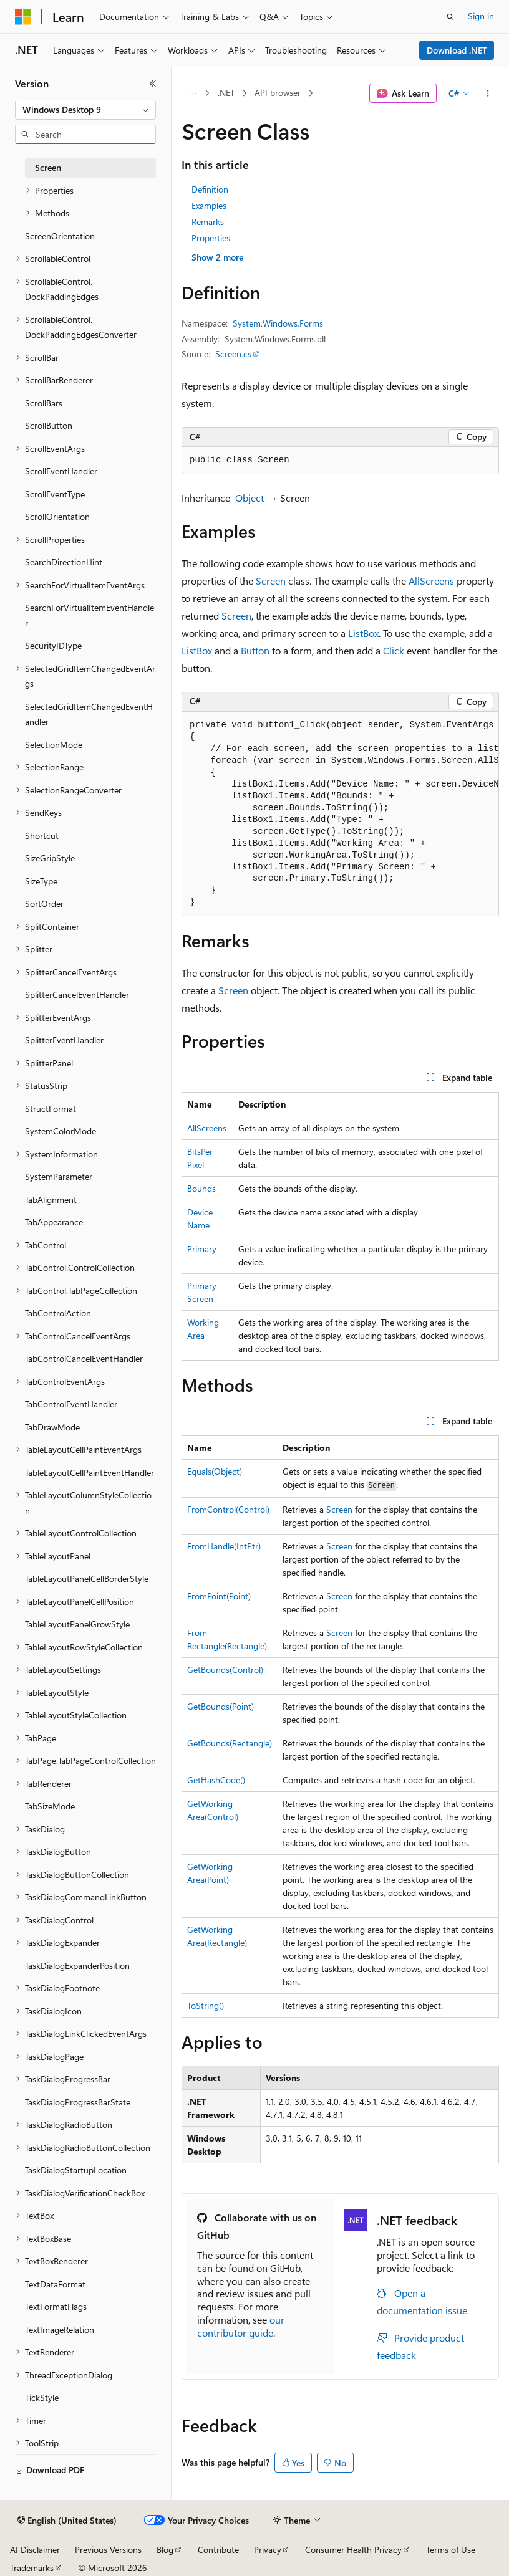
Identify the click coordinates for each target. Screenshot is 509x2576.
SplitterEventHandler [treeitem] (64, 1040)
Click (393, 650)
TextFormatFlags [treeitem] (56, 2306)
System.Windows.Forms (278, 323)
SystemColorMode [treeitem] (60, 1131)
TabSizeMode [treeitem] (50, 1806)
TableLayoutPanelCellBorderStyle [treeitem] (86, 1578)
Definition (209, 189)
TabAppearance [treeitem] (54, 1222)
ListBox (363, 632)
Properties (210, 238)
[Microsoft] (23, 17)
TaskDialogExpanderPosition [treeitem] (77, 1965)
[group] (340, 814)
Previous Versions (108, 2549)
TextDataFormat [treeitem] (55, 2284)
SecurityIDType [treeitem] (53, 645)
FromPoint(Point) (219, 1596)
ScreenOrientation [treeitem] (60, 236)
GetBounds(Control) (225, 1669)
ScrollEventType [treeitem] (55, 494)
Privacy (267, 2549)
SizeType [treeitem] (41, 881)
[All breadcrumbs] (192, 93)
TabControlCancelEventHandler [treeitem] (84, 1358)
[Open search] (450, 17)
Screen (271, 580)
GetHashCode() (216, 1780)
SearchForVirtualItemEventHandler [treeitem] (89, 615)
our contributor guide (240, 2326)
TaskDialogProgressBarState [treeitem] (77, 2102)
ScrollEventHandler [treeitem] (61, 471)
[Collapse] (153, 83)
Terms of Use (450, 2549)
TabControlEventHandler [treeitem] (71, 1404)
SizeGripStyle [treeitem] (50, 858)
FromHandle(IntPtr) (224, 1546)
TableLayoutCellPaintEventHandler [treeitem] (89, 1472)
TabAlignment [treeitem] (51, 1199)
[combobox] (85, 110)
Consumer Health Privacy (353, 2549)
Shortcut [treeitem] (42, 835)
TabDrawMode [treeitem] (52, 1427)
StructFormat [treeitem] (50, 1108)
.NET (226, 92)
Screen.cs (233, 354)
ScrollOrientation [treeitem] (57, 516)
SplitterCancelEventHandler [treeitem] (77, 994)
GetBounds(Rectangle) (229, 1743)
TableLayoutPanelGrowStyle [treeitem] (77, 1624)
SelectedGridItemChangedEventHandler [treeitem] (89, 714)
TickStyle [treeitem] (42, 2397)
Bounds (201, 1188)
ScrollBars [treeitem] (43, 403)
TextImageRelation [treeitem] (59, 2329)
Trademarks (32, 2568)
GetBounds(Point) (220, 1706)
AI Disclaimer (35, 2549)
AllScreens (431, 580)
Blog (165, 2549)
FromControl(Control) (228, 1509)
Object (249, 497)
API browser (277, 92)
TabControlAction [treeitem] (58, 1313)
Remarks (207, 221)
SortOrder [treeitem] (44, 903)
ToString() (205, 2005)
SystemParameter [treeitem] (58, 1176)
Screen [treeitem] (48, 167)
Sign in (481, 16)
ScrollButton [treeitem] (48, 425)
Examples (208, 205)
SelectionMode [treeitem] (53, 744)
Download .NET (457, 50)
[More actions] (488, 93)
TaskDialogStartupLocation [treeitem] (76, 2170)
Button (255, 650)
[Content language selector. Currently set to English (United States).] (67, 2521)
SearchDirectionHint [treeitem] (63, 562)
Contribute (218, 2549)
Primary (201, 1249)
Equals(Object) (214, 1471)
